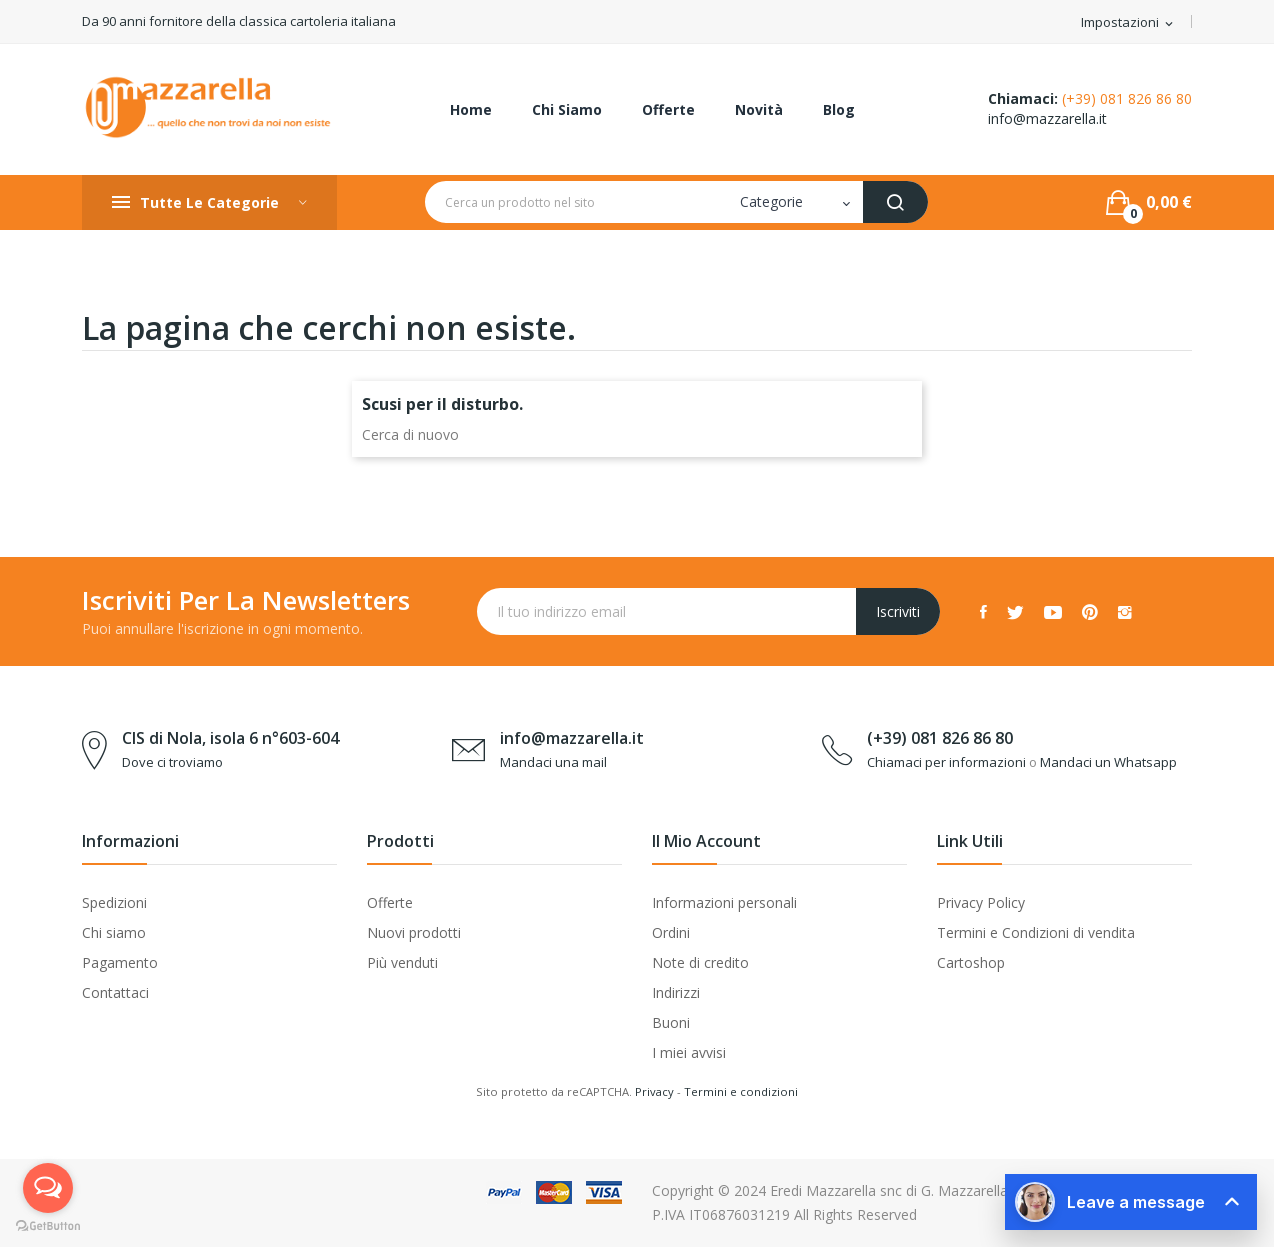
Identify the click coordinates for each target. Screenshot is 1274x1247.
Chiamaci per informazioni (946, 762)
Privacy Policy (981, 902)
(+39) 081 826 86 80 (1127, 98)
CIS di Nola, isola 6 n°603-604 (230, 738)
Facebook (983, 612)
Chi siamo (114, 932)
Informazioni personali (724, 902)
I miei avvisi (689, 1052)
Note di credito (700, 962)
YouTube (1053, 612)
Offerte (390, 902)
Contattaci (115, 992)
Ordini (671, 932)
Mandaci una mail (553, 762)
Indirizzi (676, 992)
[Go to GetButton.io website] (48, 1226)
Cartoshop (971, 962)
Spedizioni (114, 902)
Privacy (654, 1091)
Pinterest (1090, 612)
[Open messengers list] (48, 1188)
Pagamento (120, 962)
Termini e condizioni (741, 1091)
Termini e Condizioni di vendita (1036, 932)
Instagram (1125, 612)
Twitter (1015, 612)
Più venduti (402, 962)
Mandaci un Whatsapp (1108, 762)
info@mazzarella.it (1047, 118)
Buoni (671, 1022)
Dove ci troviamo (172, 762)
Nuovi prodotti (414, 932)
